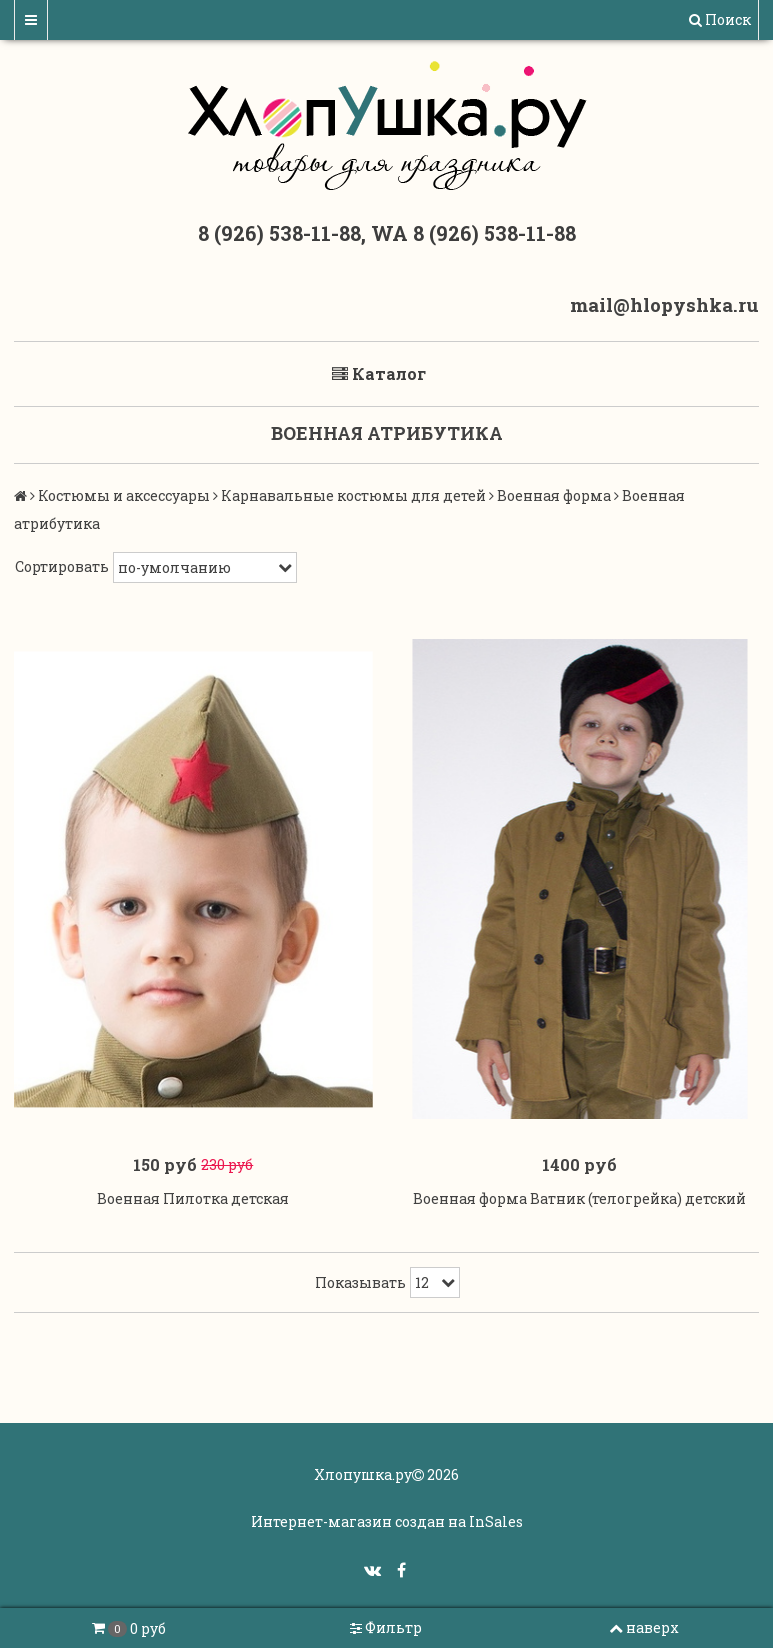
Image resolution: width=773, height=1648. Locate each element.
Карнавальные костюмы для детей (353, 495)
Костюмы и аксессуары (124, 495)
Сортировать (62, 566)
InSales (496, 1521)
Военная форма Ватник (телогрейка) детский (579, 1198)
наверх (644, 1627)
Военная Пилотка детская (193, 1198)
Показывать (360, 1282)
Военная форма (554, 495)
